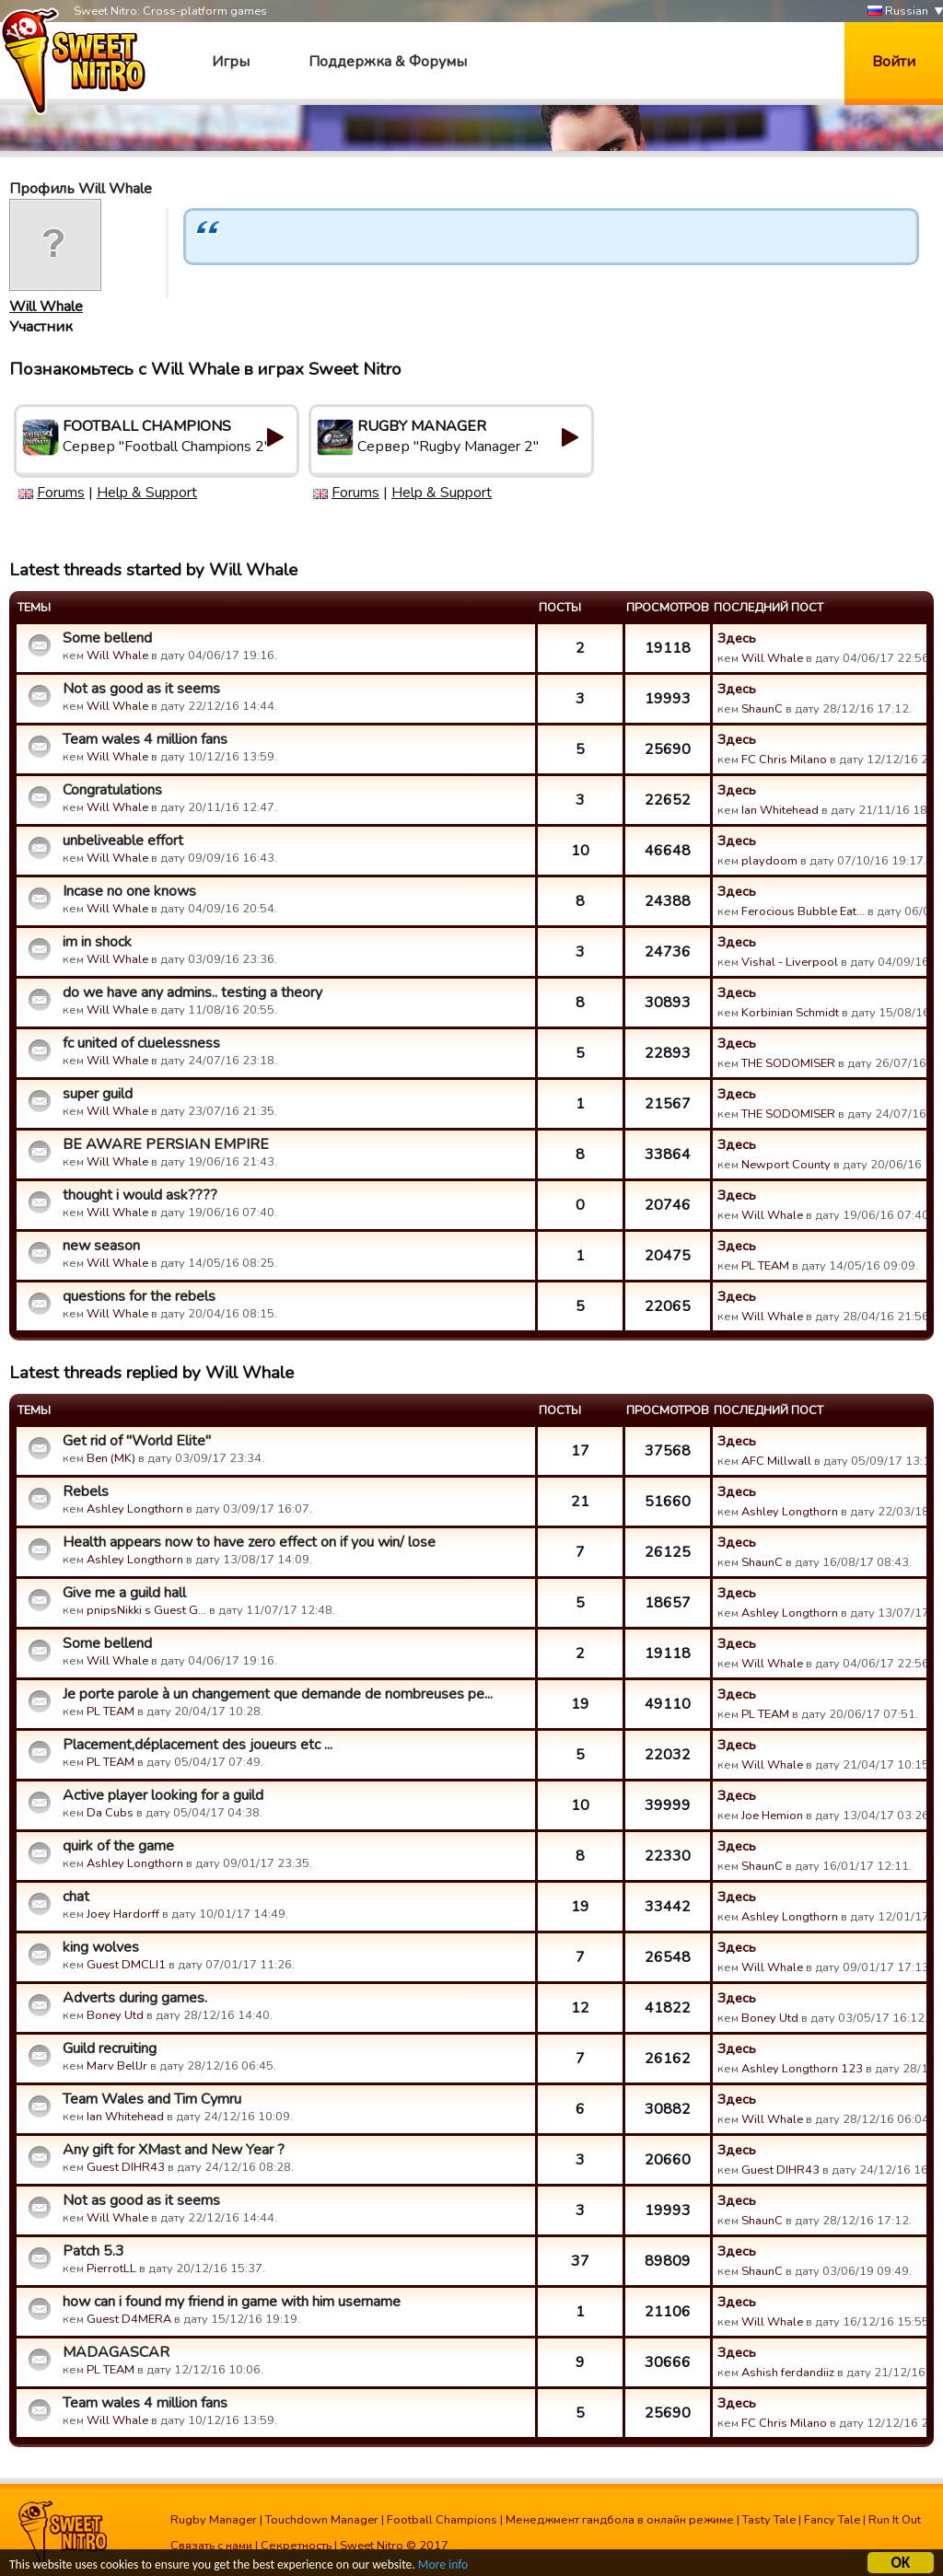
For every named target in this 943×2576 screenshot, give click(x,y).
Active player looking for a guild (163, 1795)
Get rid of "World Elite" (137, 1440)
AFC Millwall (776, 1461)
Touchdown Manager (321, 2520)
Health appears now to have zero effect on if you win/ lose (249, 1542)
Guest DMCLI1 (126, 1964)
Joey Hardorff (123, 1914)
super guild (98, 1093)
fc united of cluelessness (141, 1043)
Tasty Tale (769, 2520)
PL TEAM (765, 1266)
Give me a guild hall (124, 1592)
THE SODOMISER (788, 1063)
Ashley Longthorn (135, 1509)
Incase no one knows (129, 891)
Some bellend (107, 638)
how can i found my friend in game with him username (232, 2301)
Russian (897, 11)
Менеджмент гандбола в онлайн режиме (620, 2520)
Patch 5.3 (93, 2251)
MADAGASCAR (116, 2352)
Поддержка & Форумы (388, 62)
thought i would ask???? (140, 1195)
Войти (893, 62)
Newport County (786, 1164)
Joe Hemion (772, 1815)
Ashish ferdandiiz (787, 2372)
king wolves (101, 1947)
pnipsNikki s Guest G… (146, 1610)
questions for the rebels (139, 1296)
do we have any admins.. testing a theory (192, 992)
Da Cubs (110, 1812)
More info (443, 2564)
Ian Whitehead (780, 810)
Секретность (296, 2545)
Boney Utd (115, 2015)
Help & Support (147, 492)
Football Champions (442, 2520)
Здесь (736, 638)
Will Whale (46, 306)
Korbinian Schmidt (790, 1012)
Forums (61, 492)
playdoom (769, 861)
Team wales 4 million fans (145, 739)
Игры (231, 62)
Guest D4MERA (129, 2319)
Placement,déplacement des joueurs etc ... (197, 1744)
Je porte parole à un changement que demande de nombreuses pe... (278, 1694)
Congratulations (112, 789)
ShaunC (762, 709)
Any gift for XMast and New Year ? (174, 2149)
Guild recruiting (110, 2048)
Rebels (86, 1491)
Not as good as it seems (141, 688)
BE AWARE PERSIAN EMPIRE (166, 1144)
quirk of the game (118, 1845)
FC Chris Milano (784, 759)
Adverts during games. (135, 1997)
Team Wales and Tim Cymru (152, 2099)
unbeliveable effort (123, 840)
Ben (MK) (111, 1458)
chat (76, 1896)
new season (101, 1245)
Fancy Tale (832, 2520)
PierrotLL (111, 2268)
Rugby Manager (213, 2520)
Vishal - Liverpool (789, 962)
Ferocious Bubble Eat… (803, 911)
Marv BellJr (117, 2066)
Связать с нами (211, 2545)
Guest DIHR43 (126, 2167)
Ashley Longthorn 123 (802, 2068)
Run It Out (894, 2520)
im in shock (97, 941)
